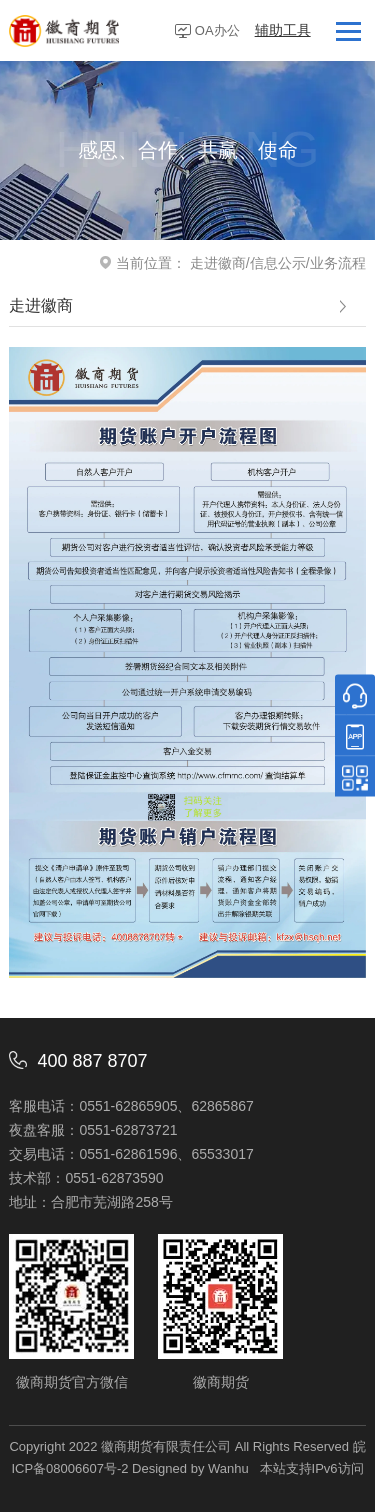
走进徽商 (218, 263)
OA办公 (217, 30)
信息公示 (278, 263)
